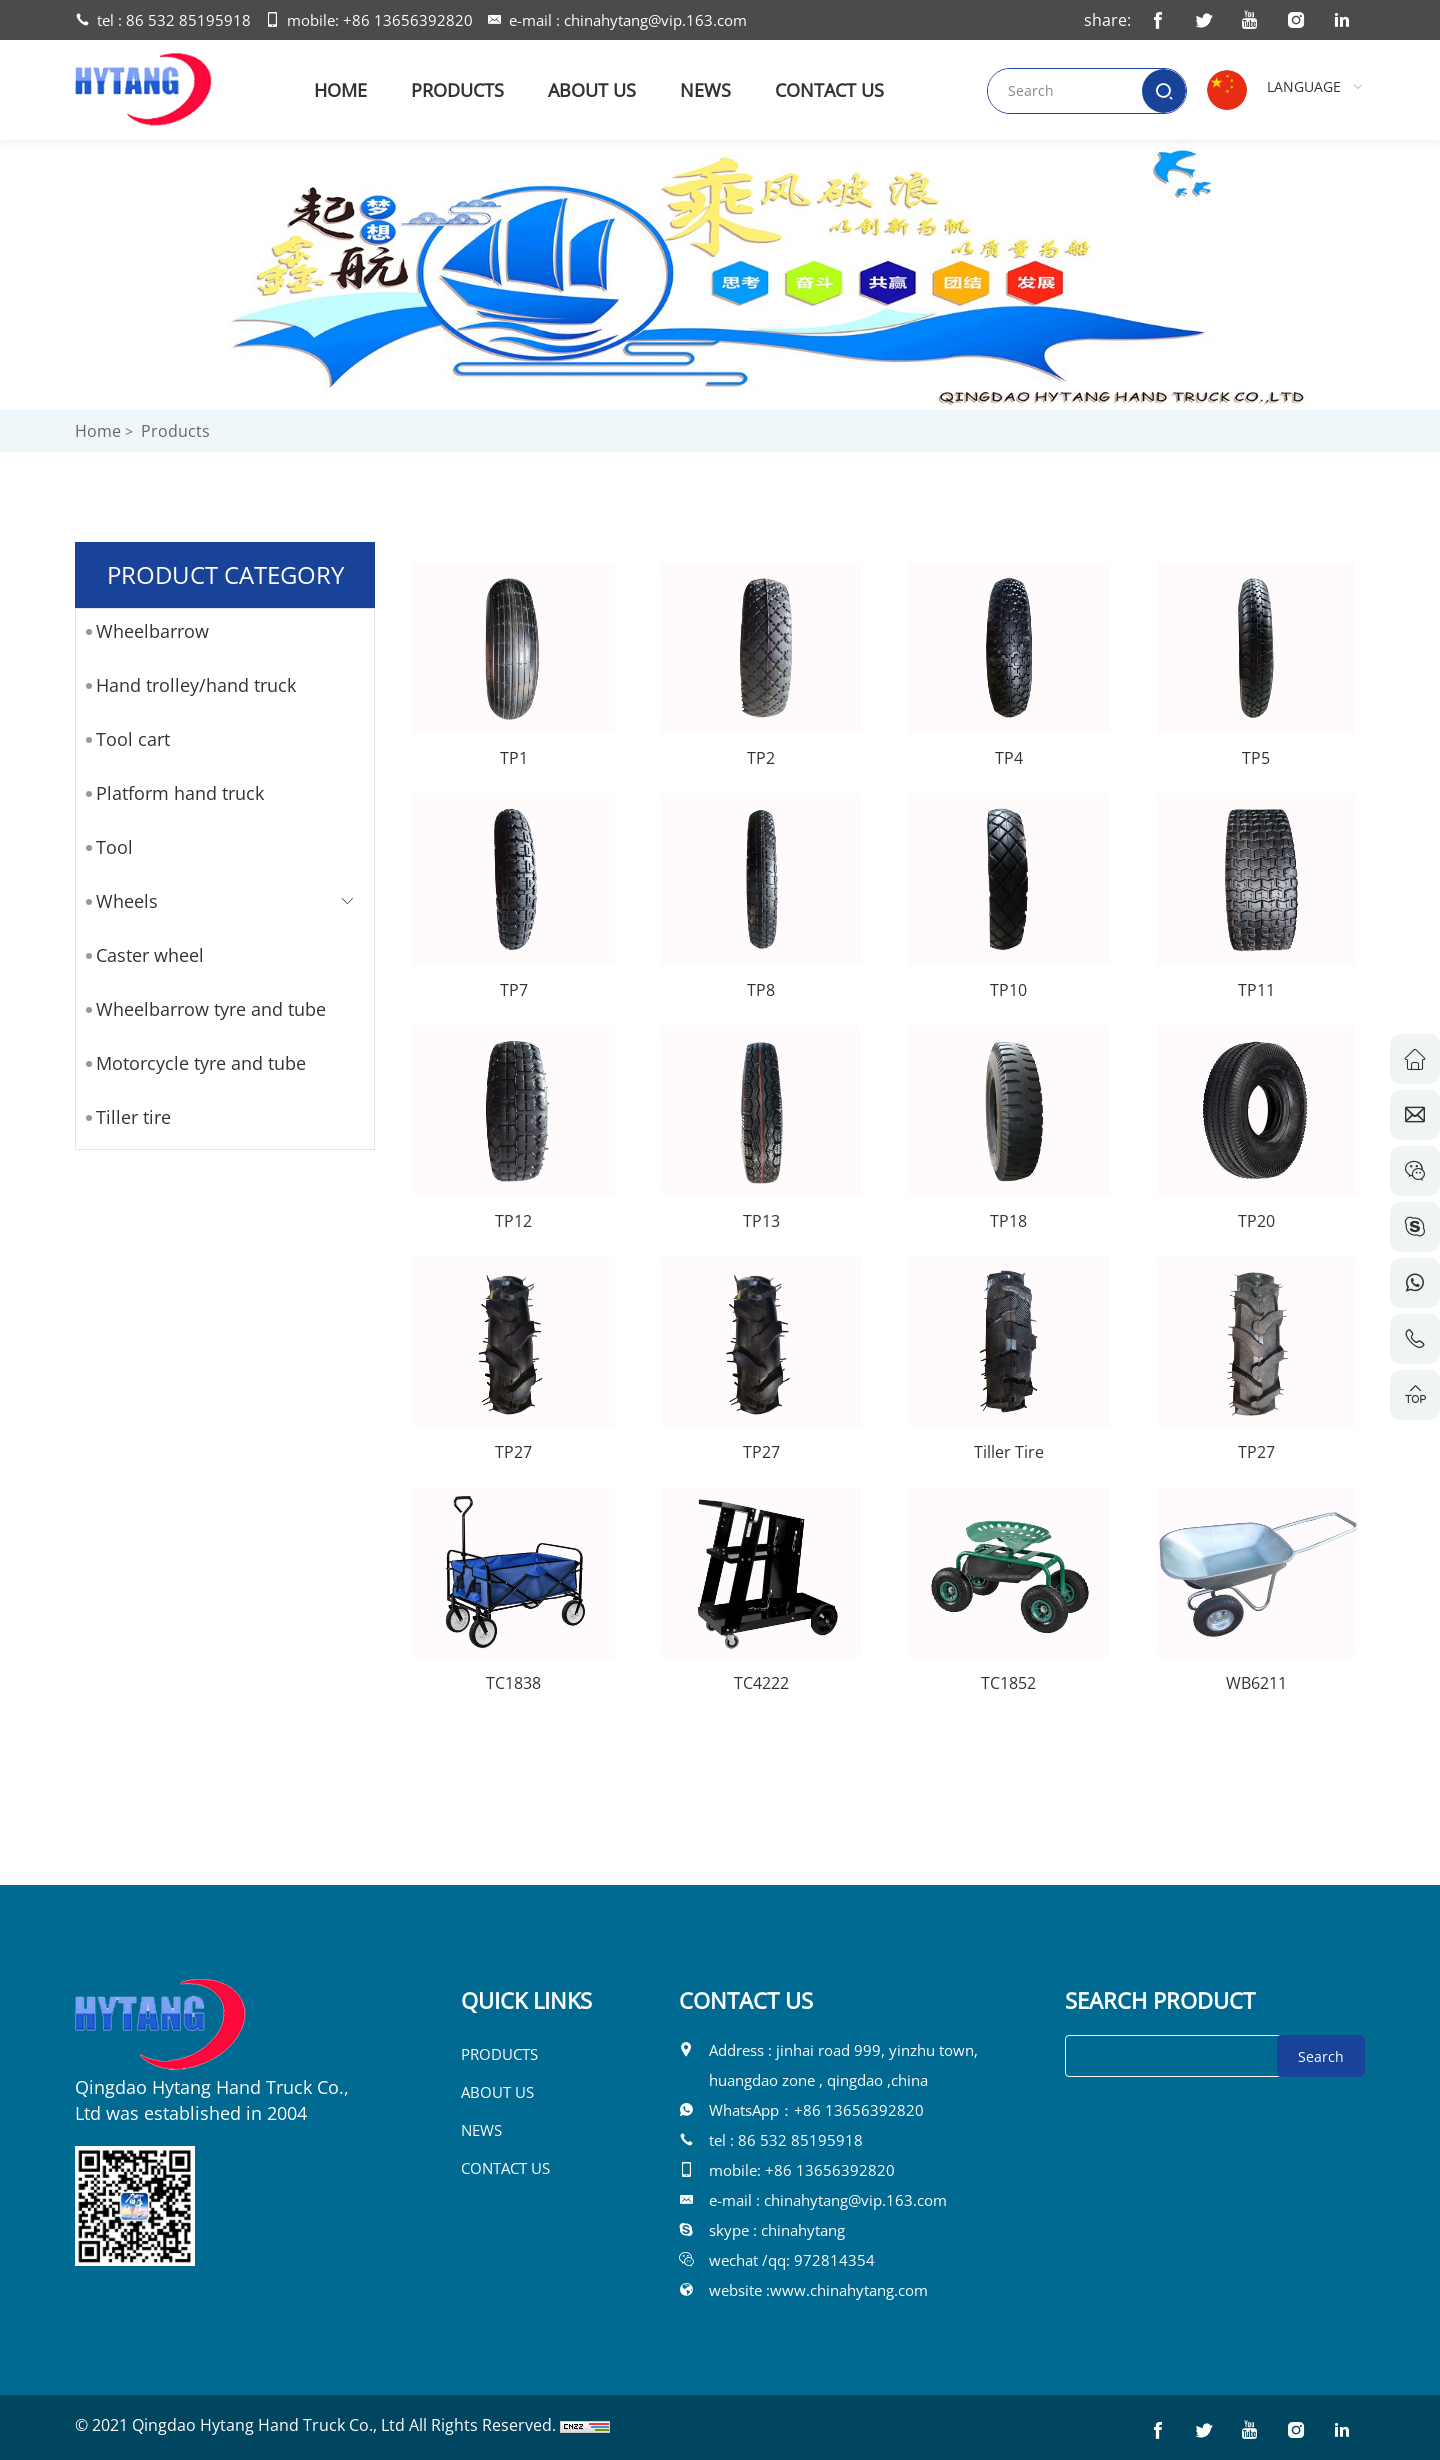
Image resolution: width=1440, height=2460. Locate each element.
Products (175, 431)
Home (98, 431)
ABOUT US (592, 90)
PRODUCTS (457, 90)
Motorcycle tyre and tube (201, 1063)
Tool (114, 847)
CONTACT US (829, 90)
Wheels (127, 901)
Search (1321, 2056)
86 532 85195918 (188, 20)
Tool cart (133, 739)
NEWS (705, 90)
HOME (340, 90)
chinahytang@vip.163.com (655, 20)
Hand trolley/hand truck (196, 685)
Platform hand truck (180, 793)
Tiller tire (133, 1117)
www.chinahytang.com (849, 2290)
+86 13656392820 (408, 20)
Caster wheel (150, 955)
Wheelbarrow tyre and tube (211, 1009)
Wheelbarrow (152, 631)
